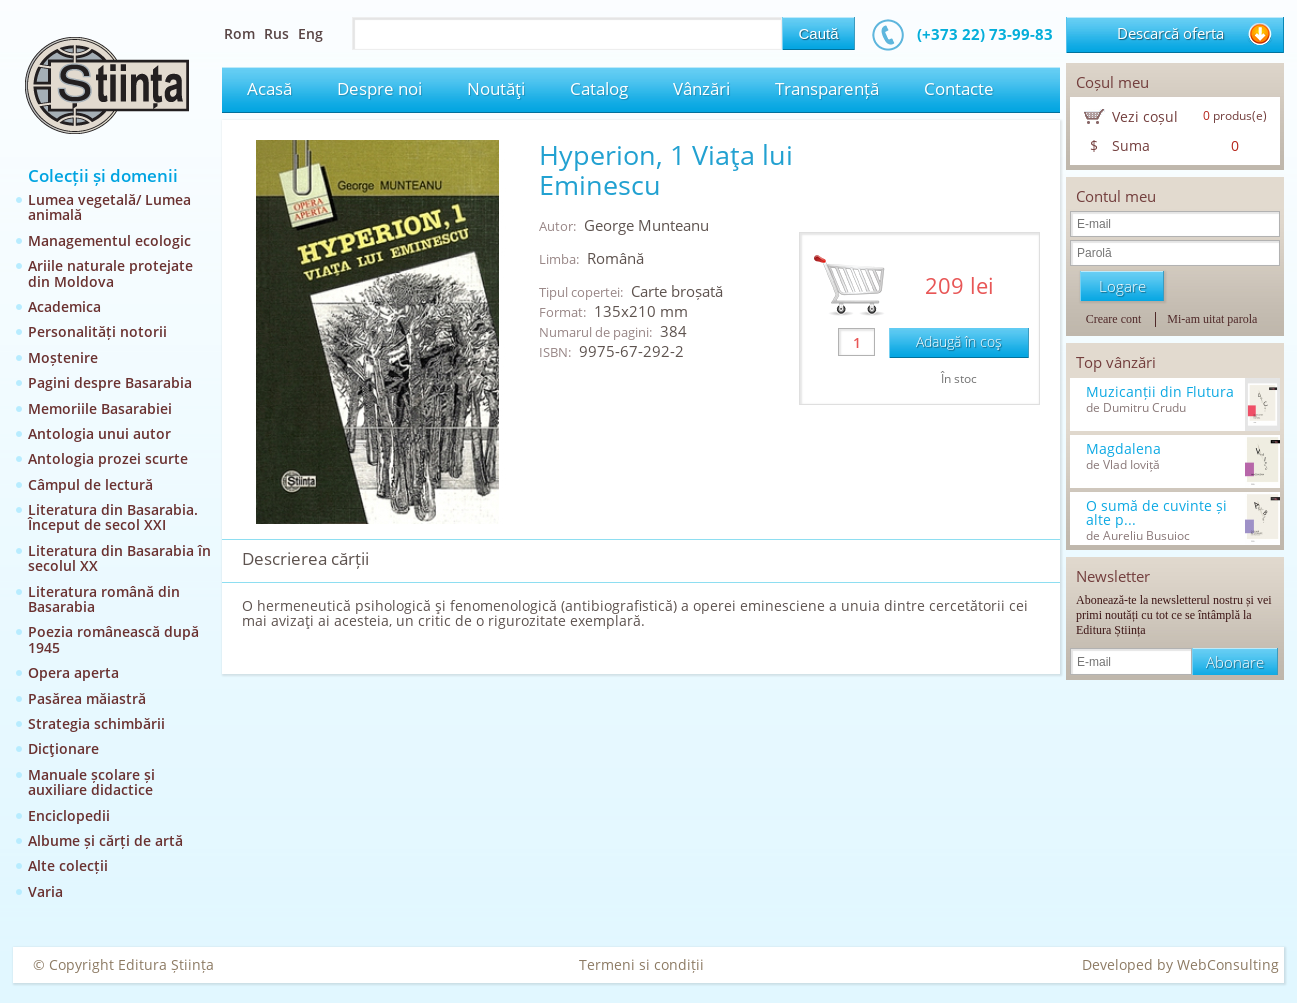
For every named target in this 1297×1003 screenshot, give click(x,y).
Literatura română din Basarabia (104, 599)
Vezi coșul (1145, 116)
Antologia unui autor (99, 433)
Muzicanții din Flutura (1160, 392)
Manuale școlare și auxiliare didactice (91, 782)
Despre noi (379, 88)
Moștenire (63, 357)
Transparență (827, 88)
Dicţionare (63, 748)
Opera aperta (73, 672)
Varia (45, 891)
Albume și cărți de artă (105, 840)
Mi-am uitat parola (1212, 319)
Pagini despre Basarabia (110, 382)
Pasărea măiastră (87, 698)
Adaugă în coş (959, 341)
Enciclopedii (69, 815)
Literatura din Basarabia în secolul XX (119, 558)
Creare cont (1114, 319)
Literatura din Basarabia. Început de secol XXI (113, 517)
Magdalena (1123, 449)
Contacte (959, 88)
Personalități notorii (97, 331)
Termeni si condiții (641, 964)
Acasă (269, 88)
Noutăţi (496, 88)
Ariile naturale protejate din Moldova (110, 273)
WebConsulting (1228, 964)
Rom (239, 33)
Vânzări (701, 88)
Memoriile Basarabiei (100, 408)
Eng (310, 33)
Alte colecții (68, 865)
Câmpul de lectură (90, 484)
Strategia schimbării (96, 723)
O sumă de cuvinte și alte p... (1156, 513)
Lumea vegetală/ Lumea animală (109, 207)
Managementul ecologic (109, 240)
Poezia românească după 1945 (113, 639)
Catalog (599, 88)
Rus (276, 33)
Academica (64, 306)
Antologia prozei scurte (108, 458)
